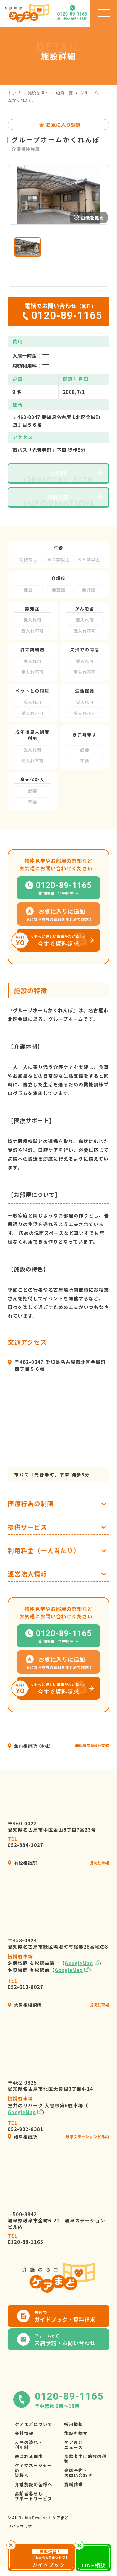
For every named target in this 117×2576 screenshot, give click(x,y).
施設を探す (38, 93)
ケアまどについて (33, 2440)
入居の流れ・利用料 (29, 2461)
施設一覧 (64, 93)
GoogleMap (79, 1979)
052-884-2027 (25, 1858)
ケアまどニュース (73, 2461)
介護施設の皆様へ (33, 2500)
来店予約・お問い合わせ (78, 2489)
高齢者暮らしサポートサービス (33, 2512)
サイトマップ (20, 2542)
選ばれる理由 (29, 2472)
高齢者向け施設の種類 (85, 2475)
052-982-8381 (25, 2142)
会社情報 (24, 2449)
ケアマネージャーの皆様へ (33, 2486)
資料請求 (73, 2500)
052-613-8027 (25, 2000)
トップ (14, 93)
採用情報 (73, 2440)
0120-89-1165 (25, 2255)
